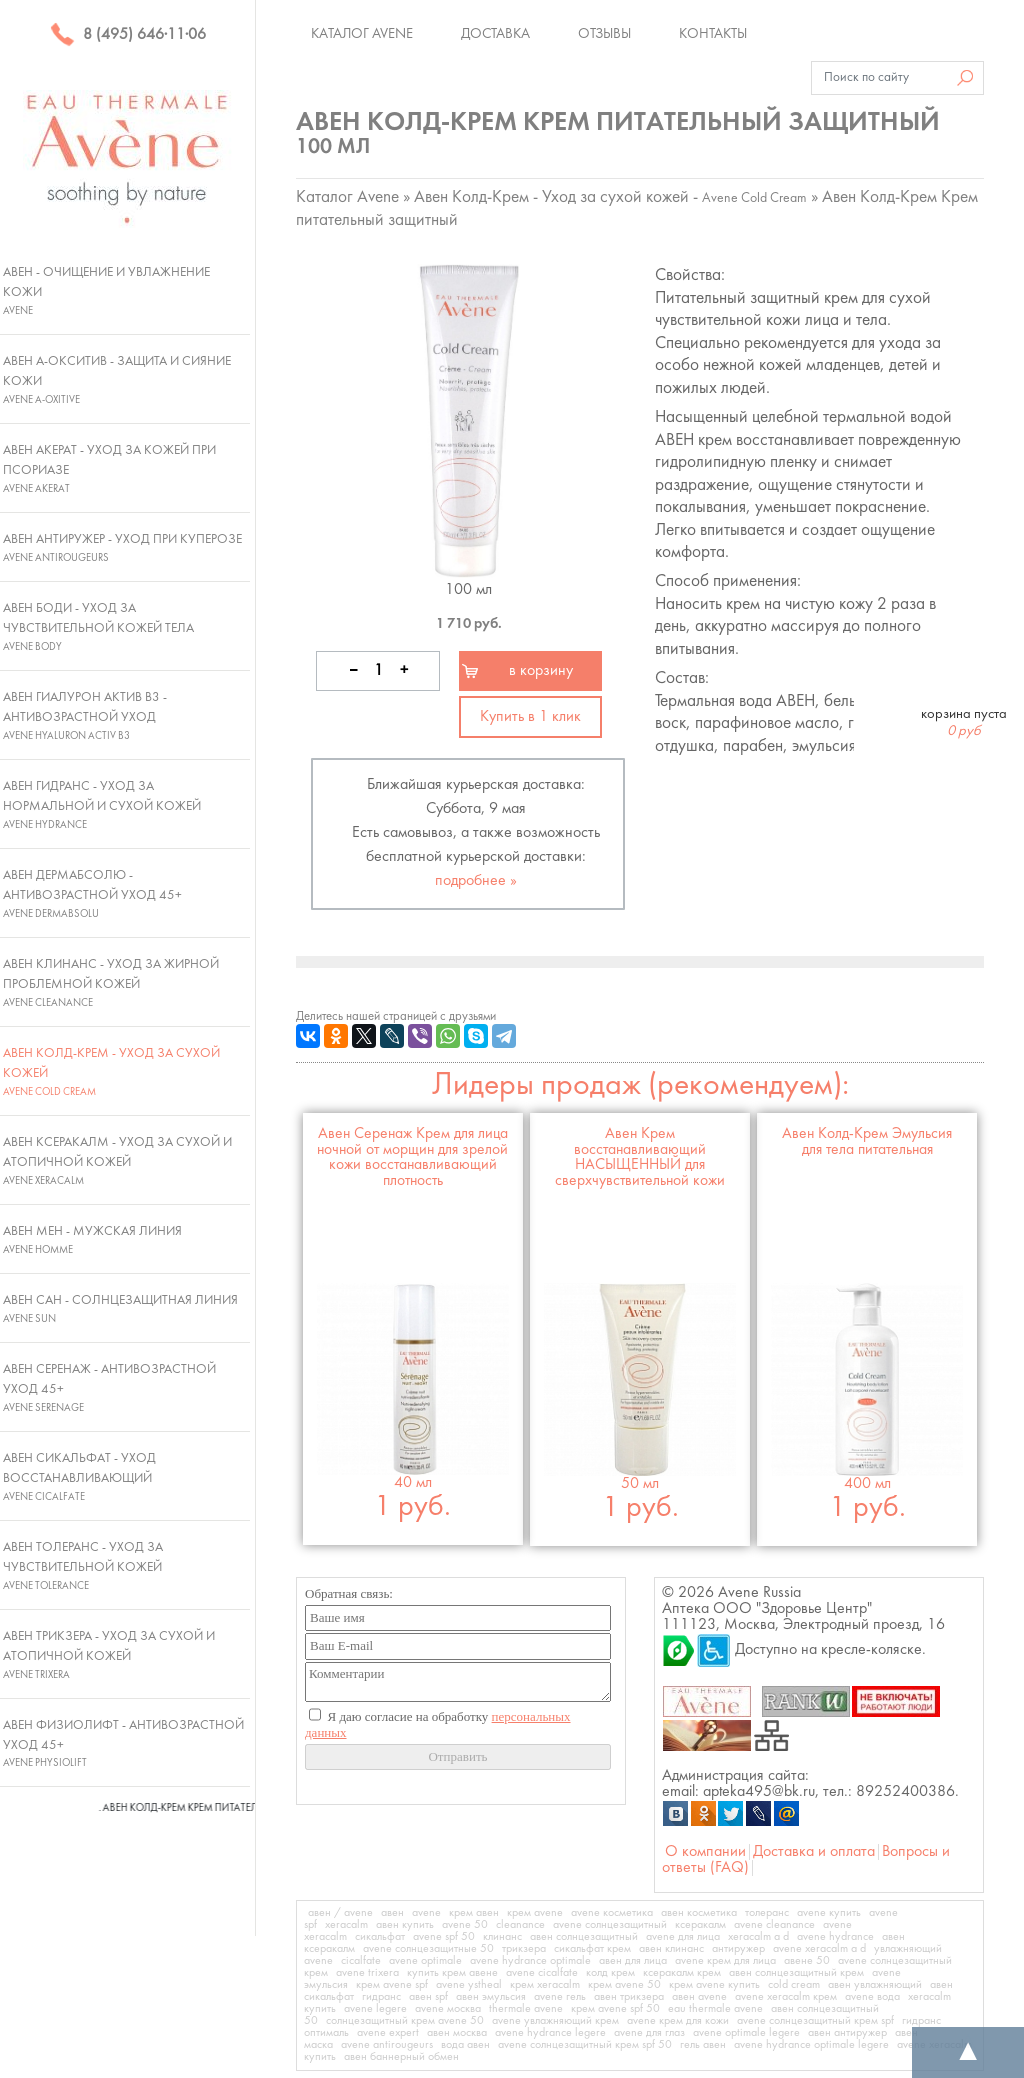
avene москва (448, 2009)
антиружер (738, 1949)
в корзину (541, 671)
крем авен (474, 1913)
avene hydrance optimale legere (811, 2045)
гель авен (703, 2045)
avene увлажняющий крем (555, 2021)
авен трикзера (629, 1997)
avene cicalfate (542, 1973)
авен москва (457, 2033)
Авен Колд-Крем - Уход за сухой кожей (111, 1072)
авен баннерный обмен (401, 2057)
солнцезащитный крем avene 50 (405, 2021)
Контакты (713, 34)
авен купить (405, 1925)
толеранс (767, 1913)
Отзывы (604, 34)
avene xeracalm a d (819, 1949)
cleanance (520, 1925)
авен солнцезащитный (584, 1937)
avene (426, 1913)
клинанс (502, 1937)
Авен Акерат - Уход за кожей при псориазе (109, 469)
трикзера (524, 1949)
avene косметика (612, 1913)
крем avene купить (714, 1985)
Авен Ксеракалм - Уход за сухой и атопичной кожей (117, 1161)
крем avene (535, 1913)
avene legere (375, 2009)
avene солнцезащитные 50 (428, 1949)
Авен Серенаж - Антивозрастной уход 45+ (109, 1388)
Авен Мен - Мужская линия (92, 1240)
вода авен (465, 2045)
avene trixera (367, 1973)
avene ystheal (469, 1985)
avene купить (829, 1913)
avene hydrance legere (550, 2033)
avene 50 (465, 1925)
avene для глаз (649, 2033)
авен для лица (633, 1961)
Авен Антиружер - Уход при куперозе (122, 548)
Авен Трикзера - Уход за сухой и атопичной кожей (109, 1655)
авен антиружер (847, 2033)
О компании (705, 1852)
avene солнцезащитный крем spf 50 (585, 2045)
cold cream (794, 1985)
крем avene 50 (624, 1985)
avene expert (388, 2033)
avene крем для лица (725, 1961)
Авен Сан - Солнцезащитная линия (120, 1309)
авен (392, 1913)
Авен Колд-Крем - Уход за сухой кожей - (610, 197)
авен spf (428, 1997)
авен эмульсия (491, 1997)
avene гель (560, 1997)
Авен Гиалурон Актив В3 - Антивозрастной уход (85, 716)
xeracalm (346, 1925)
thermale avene (526, 2009)
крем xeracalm (545, 1985)
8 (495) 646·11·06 (128, 35)
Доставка (495, 34)
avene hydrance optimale (530, 1961)
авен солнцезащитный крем (796, 1973)
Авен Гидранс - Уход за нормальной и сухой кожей (102, 805)
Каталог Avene (362, 34)
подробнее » (476, 881)
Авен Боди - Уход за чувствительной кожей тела (98, 627)
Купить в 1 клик (530, 717)
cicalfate (361, 1961)
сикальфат (380, 1937)
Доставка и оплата (814, 1852)
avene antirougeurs (387, 2045)
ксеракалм (700, 1925)
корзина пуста (964, 723)
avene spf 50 (444, 1937)
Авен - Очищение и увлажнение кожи (106, 291)
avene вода (872, 1997)
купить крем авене (452, 1973)
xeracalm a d (758, 1937)
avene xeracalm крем (786, 1997)
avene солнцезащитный (610, 1925)
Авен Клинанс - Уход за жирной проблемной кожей (111, 983)
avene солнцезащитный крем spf (815, 2021)
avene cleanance (774, 1925)
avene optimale (425, 1961)
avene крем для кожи (678, 2021)
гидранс (381, 1997)
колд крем (610, 1973)
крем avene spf (392, 1985)
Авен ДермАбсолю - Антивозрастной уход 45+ (92, 894)
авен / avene (340, 1913)
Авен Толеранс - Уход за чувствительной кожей (83, 1566)
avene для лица (683, 1937)
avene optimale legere (746, 2033)
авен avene (699, 1997)
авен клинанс (671, 1949)
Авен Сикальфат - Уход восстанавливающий (79, 1477)
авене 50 (807, 1961)
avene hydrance (835, 1937)
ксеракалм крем (682, 1973)
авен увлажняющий (875, 1985)
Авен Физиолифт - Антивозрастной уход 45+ (123, 1744)
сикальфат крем (592, 1949)
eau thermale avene (715, 2009)
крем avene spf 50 (615, 2009)
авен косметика (699, 1913)
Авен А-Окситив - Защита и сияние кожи (117, 380)
